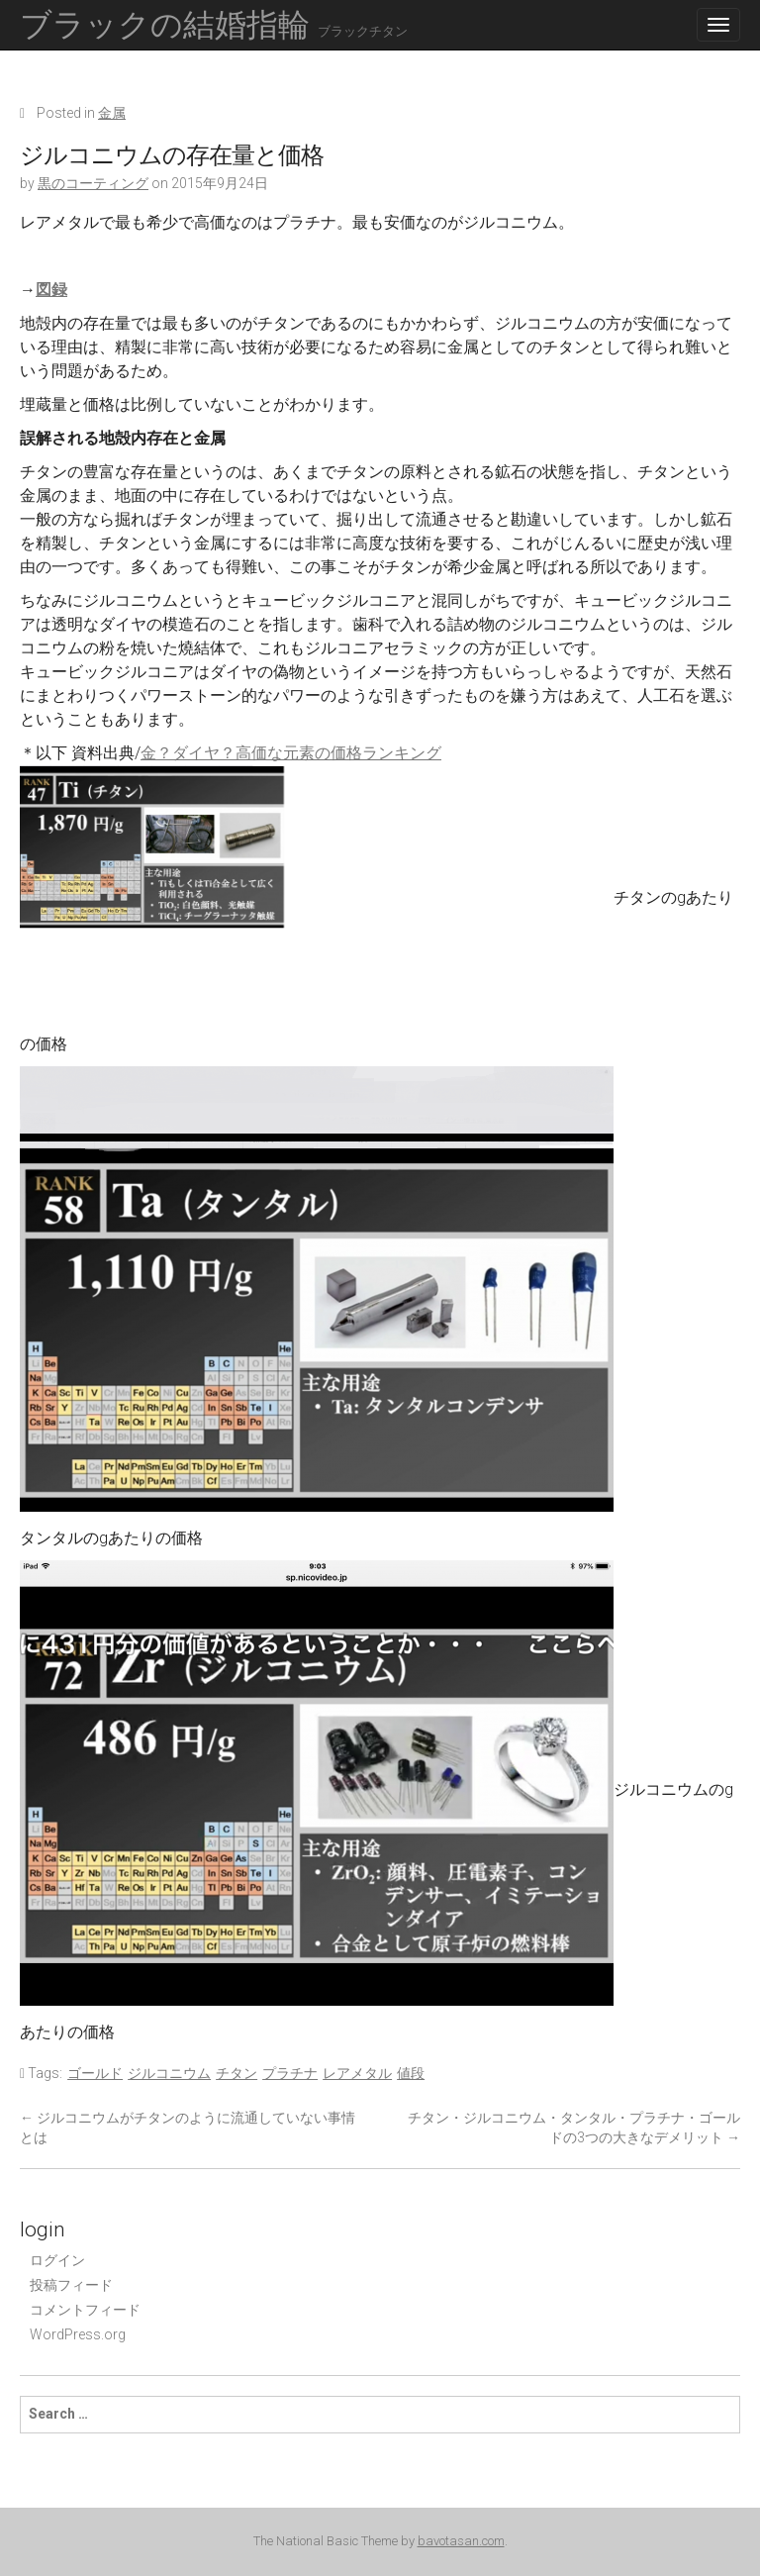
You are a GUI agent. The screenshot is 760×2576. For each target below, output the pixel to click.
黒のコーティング (93, 183)
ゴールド (95, 2073)
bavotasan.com (461, 2540)
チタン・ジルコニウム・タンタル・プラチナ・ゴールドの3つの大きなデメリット (574, 2127)
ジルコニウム (169, 2073)
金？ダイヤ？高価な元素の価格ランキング (291, 752)
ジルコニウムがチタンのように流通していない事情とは (187, 2127)
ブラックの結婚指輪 (214, 25)
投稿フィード (71, 2285)
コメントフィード (85, 2310)
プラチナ (290, 2073)
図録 (51, 289)
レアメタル (357, 2073)
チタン (236, 2073)
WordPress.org (78, 2334)
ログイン (57, 2260)
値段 (411, 2073)
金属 (112, 113)
